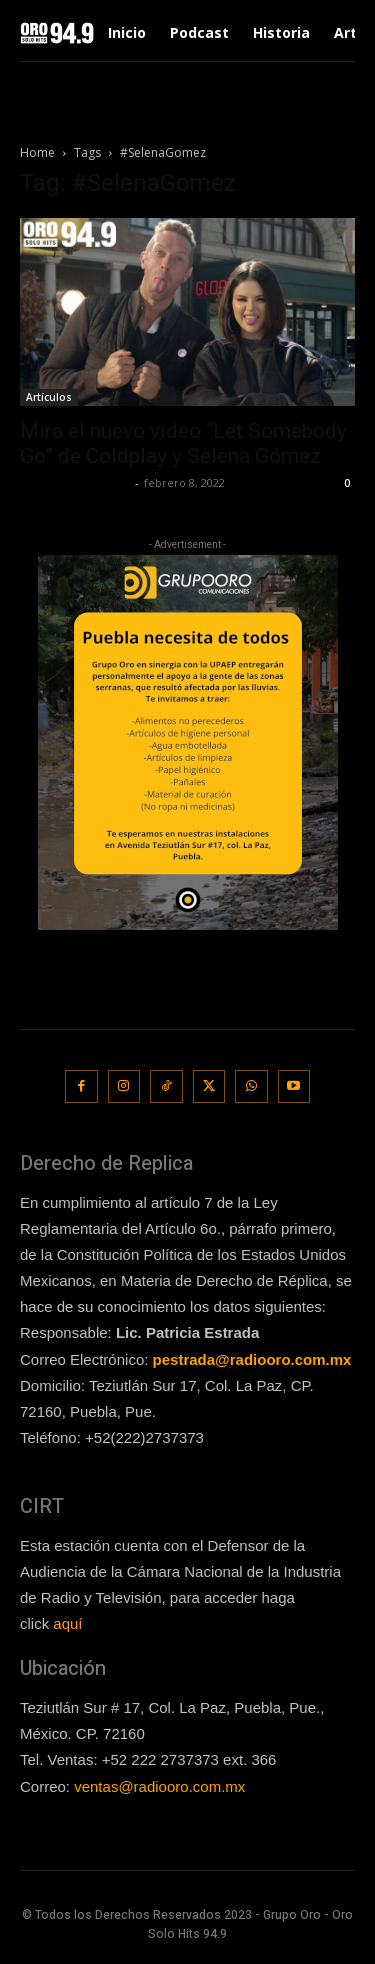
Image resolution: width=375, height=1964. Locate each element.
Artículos (49, 397)
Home (37, 152)
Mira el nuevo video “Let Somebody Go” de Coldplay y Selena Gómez (183, 443)
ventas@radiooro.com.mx (159, 1786)
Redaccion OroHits (75, 482)
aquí (67, 1623)
